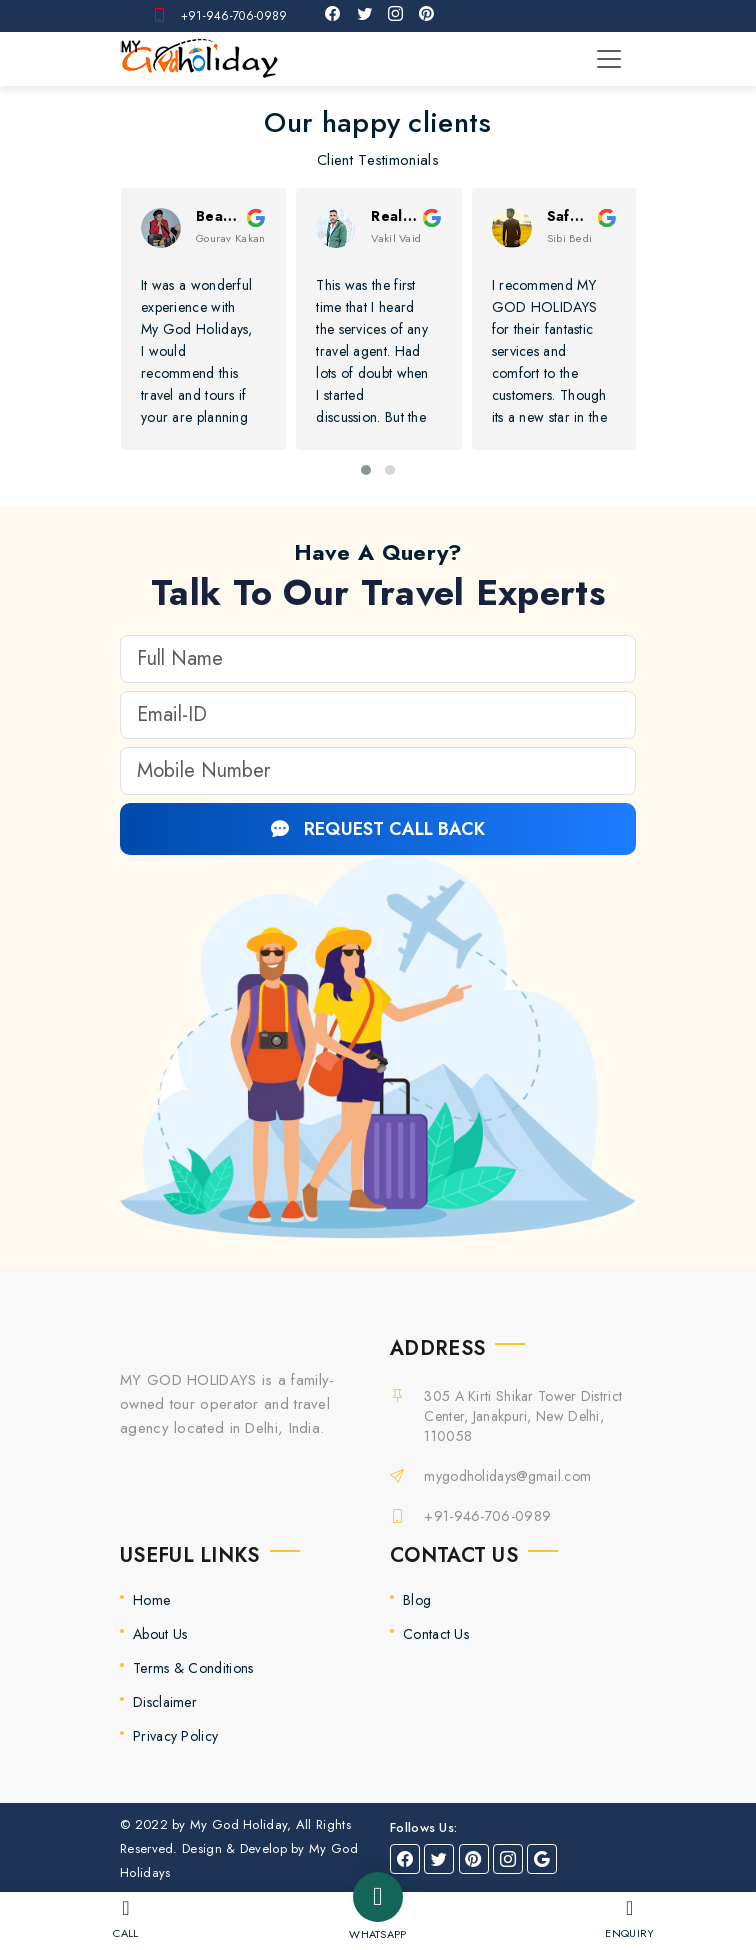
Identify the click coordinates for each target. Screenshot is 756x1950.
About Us (160, 1634)
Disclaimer (165, 1702)
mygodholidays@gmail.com (507, 1476)
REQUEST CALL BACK (378, 829)
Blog (417, 1600)
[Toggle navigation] (609, 59)
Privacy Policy (175, 1736)
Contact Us (436, 1634)
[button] (366, 470)
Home (151, 1600)
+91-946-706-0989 (234, 16)
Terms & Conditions (193, 1668)
